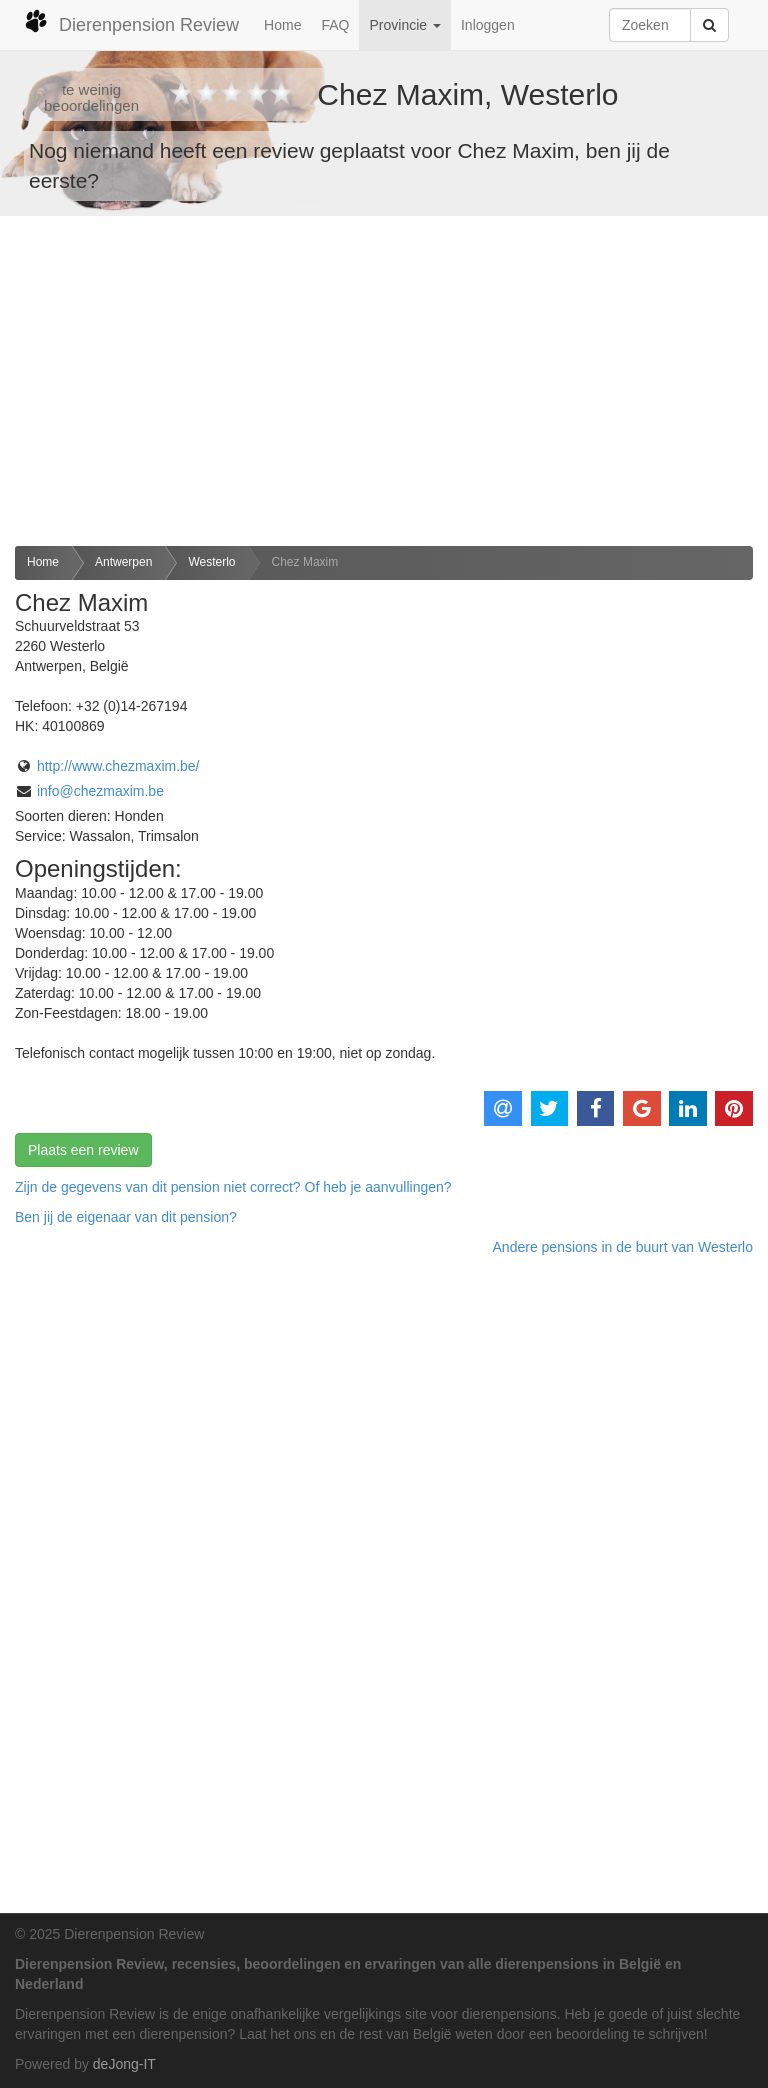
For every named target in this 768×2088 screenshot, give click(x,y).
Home (282, 25)
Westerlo (211, 562)
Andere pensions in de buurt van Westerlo (623, 1247)
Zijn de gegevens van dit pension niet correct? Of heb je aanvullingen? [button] (233, 1187)
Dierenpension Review (131, 22)
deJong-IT (124, 2064)
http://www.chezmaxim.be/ (118, 766)
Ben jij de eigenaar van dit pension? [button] (126, 1217)
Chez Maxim (305, 562)
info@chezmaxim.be (100, 791)
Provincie (404, 25)
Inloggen (488, 25)
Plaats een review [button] (83, 1150)
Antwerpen (123, 562)
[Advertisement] (384, 381)
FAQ (335, 25)
